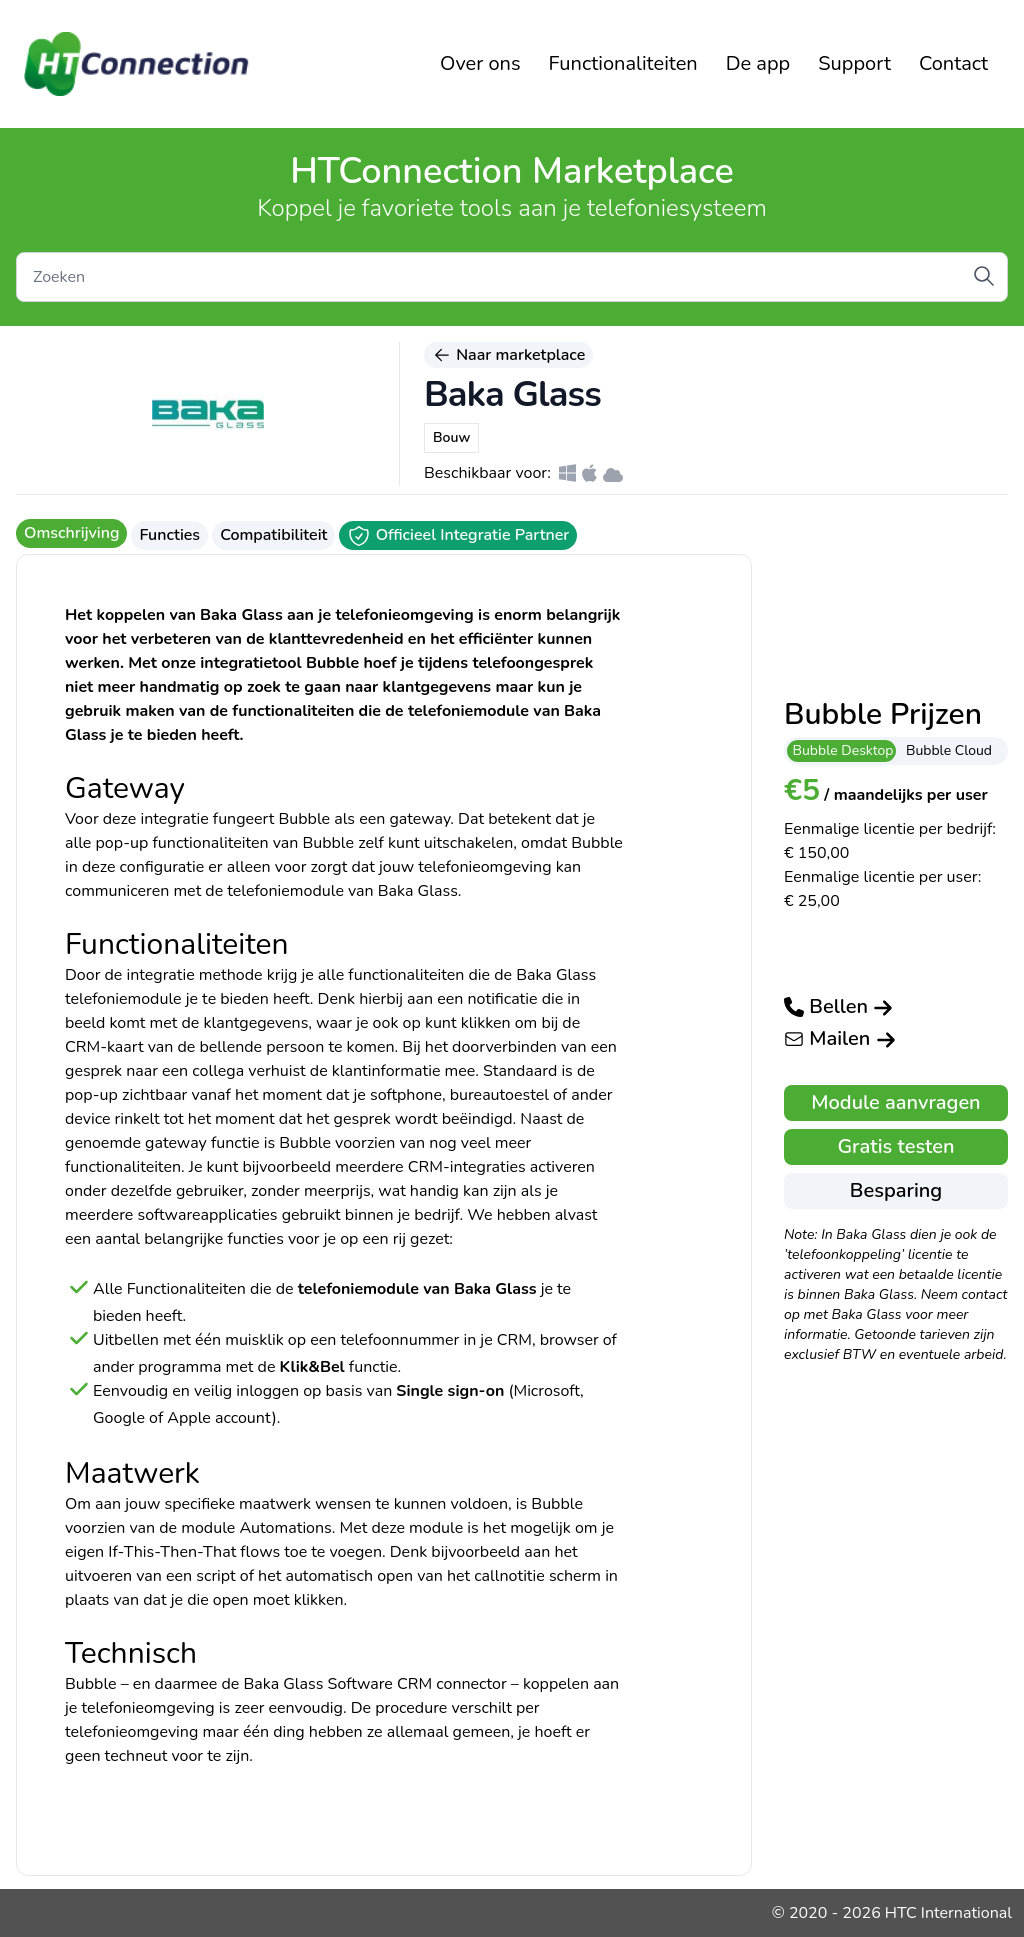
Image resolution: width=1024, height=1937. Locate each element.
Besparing (896, 1190)
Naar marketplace (508, 355)
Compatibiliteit (273, 535)
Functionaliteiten (623, 63)
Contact (953, 63)
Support (854, 63)
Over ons (480, 63)
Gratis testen (895, 1146)
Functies (169, 535)
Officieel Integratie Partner (458, 536)
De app (758, 63)
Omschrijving (71, 533)
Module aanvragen (895, 1102)
